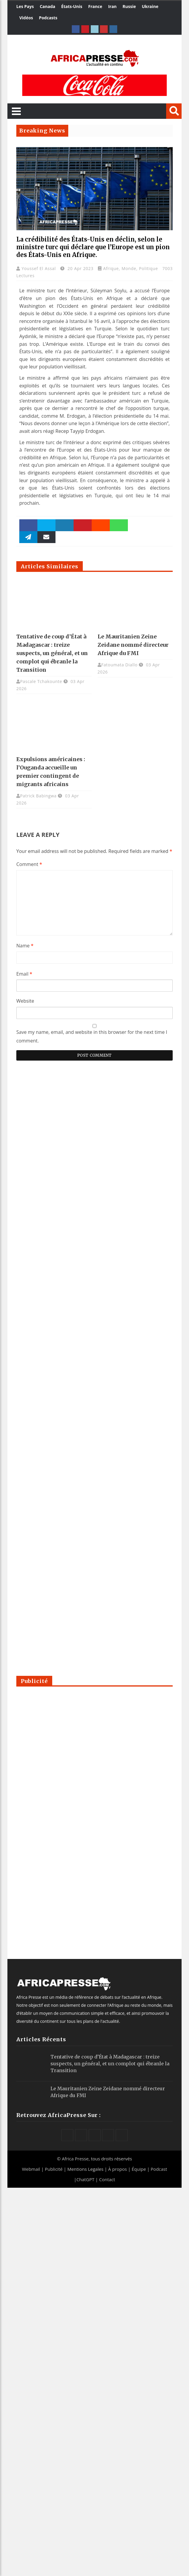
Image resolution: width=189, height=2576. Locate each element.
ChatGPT (85, 2179)
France (95, 6)
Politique (148, 268)
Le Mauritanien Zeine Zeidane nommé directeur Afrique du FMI (133, 645)
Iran (112, 6)
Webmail (31, 2169)
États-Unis (71, 6)
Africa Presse (75, 2159)
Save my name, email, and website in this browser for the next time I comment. (91, 1036)
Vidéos (26, 17)
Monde (129, 268)
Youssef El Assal (39, 268)
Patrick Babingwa (38, 796)
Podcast (159, 2169)
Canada (47, 6)
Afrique (111, 268)
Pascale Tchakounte (41, 681)
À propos (117, 2169)
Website (25, 1001)
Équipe (139, 2169)
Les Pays (25, 6)
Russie (129, 6)
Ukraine (150, 6)
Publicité (54, 2169)
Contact (107, 2179)
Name (25, 945)
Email (24, 974)
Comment (29, 864)
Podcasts (48, 17)
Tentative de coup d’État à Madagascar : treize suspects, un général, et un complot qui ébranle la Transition (52, 653)
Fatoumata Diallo (119, 665)
